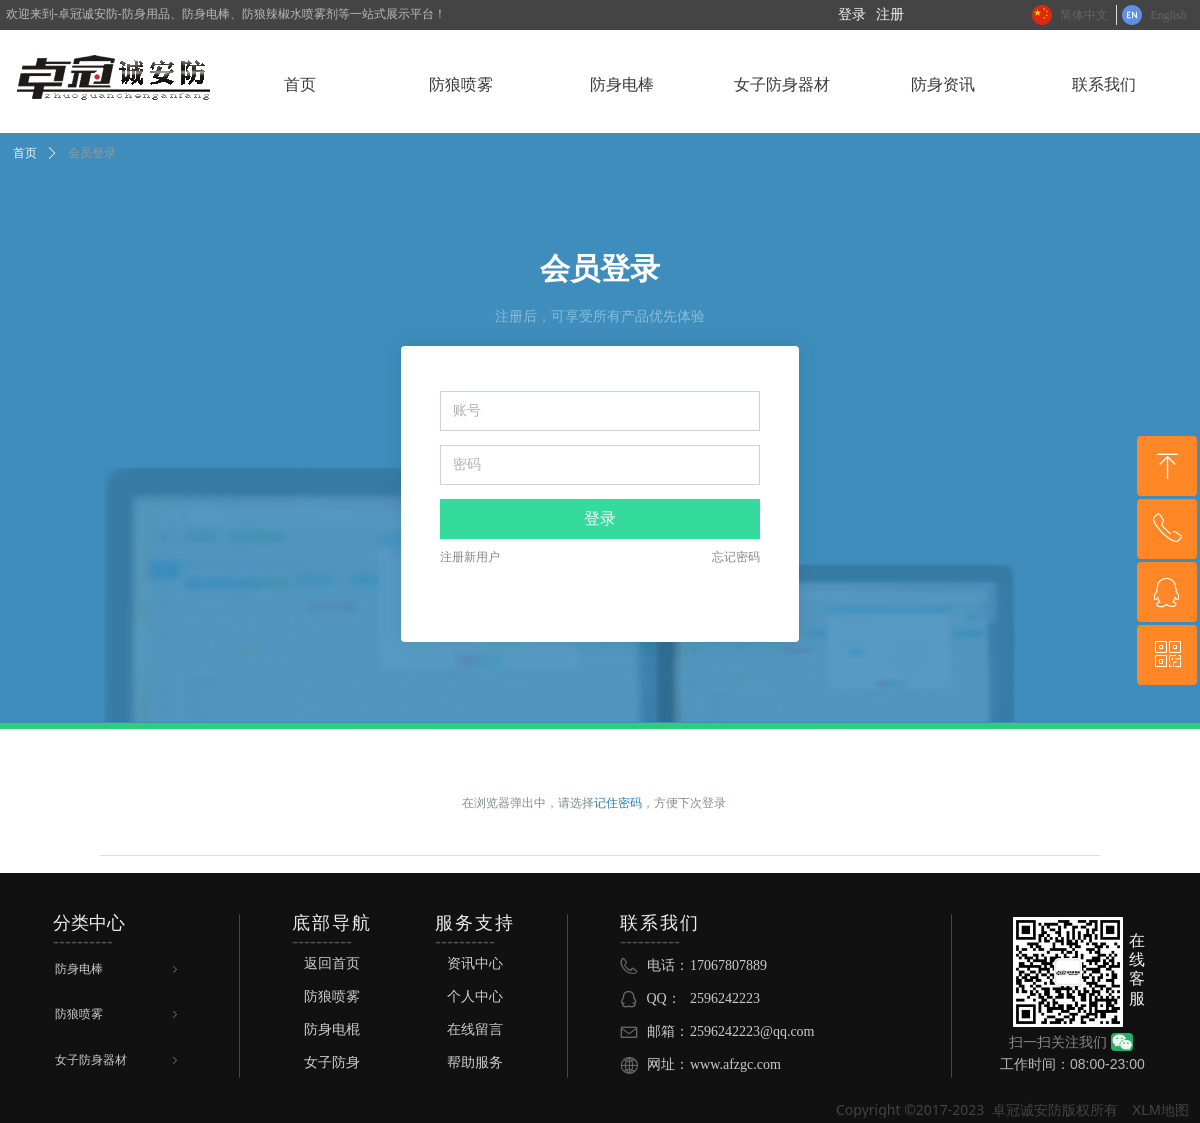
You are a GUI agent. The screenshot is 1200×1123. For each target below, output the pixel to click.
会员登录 (92, 153)
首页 (25, 153)
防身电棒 (118, 969)
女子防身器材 (118, 1060)
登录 (600, 518)
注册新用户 (470, 557)
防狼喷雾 (118, 1014)
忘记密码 (736, 557)
